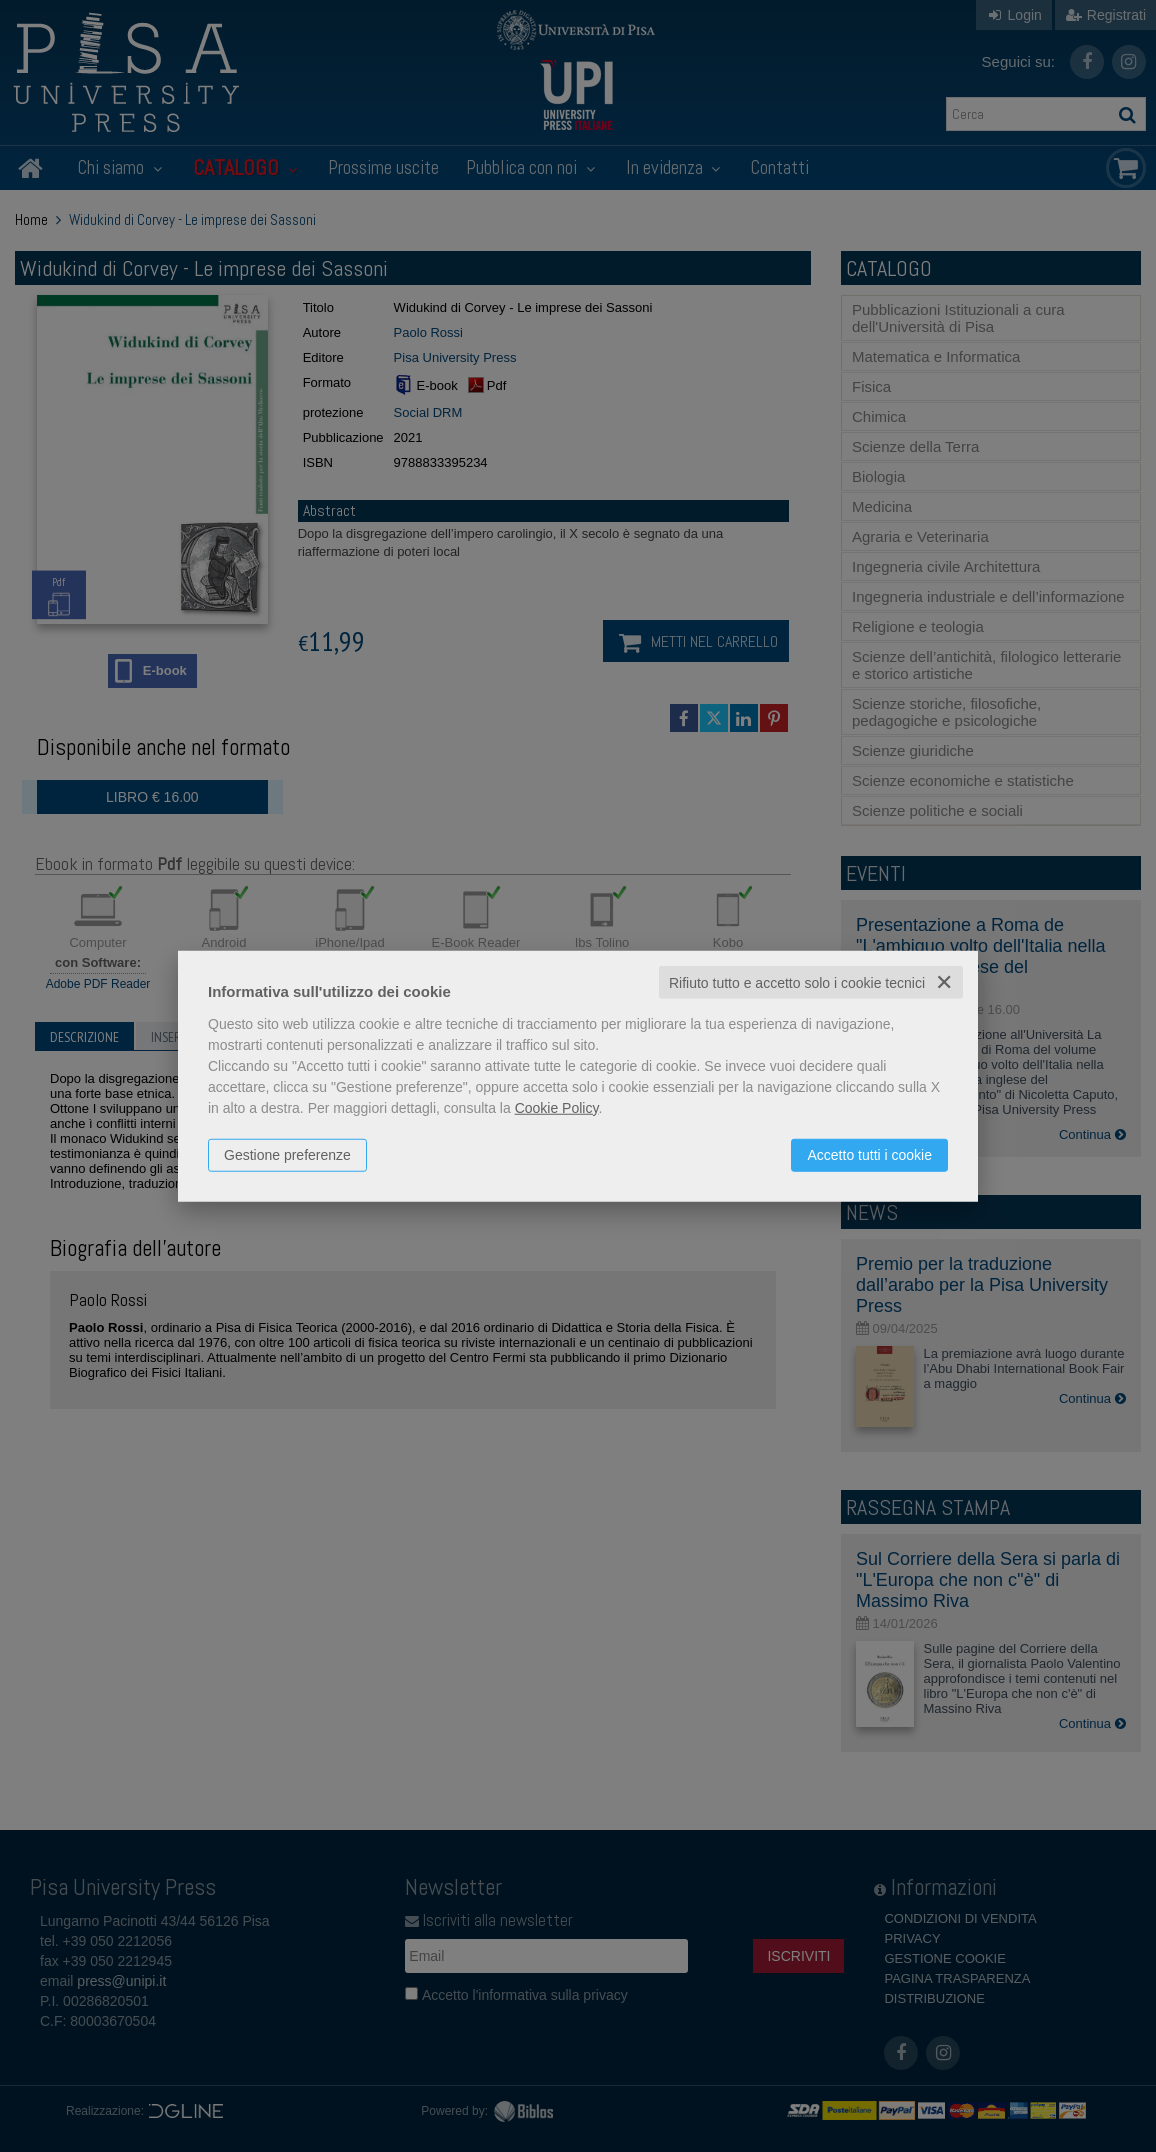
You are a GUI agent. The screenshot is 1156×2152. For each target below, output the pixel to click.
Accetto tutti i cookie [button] (869, 1154)
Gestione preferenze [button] (287, 1154)
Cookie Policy (557, 1107)
